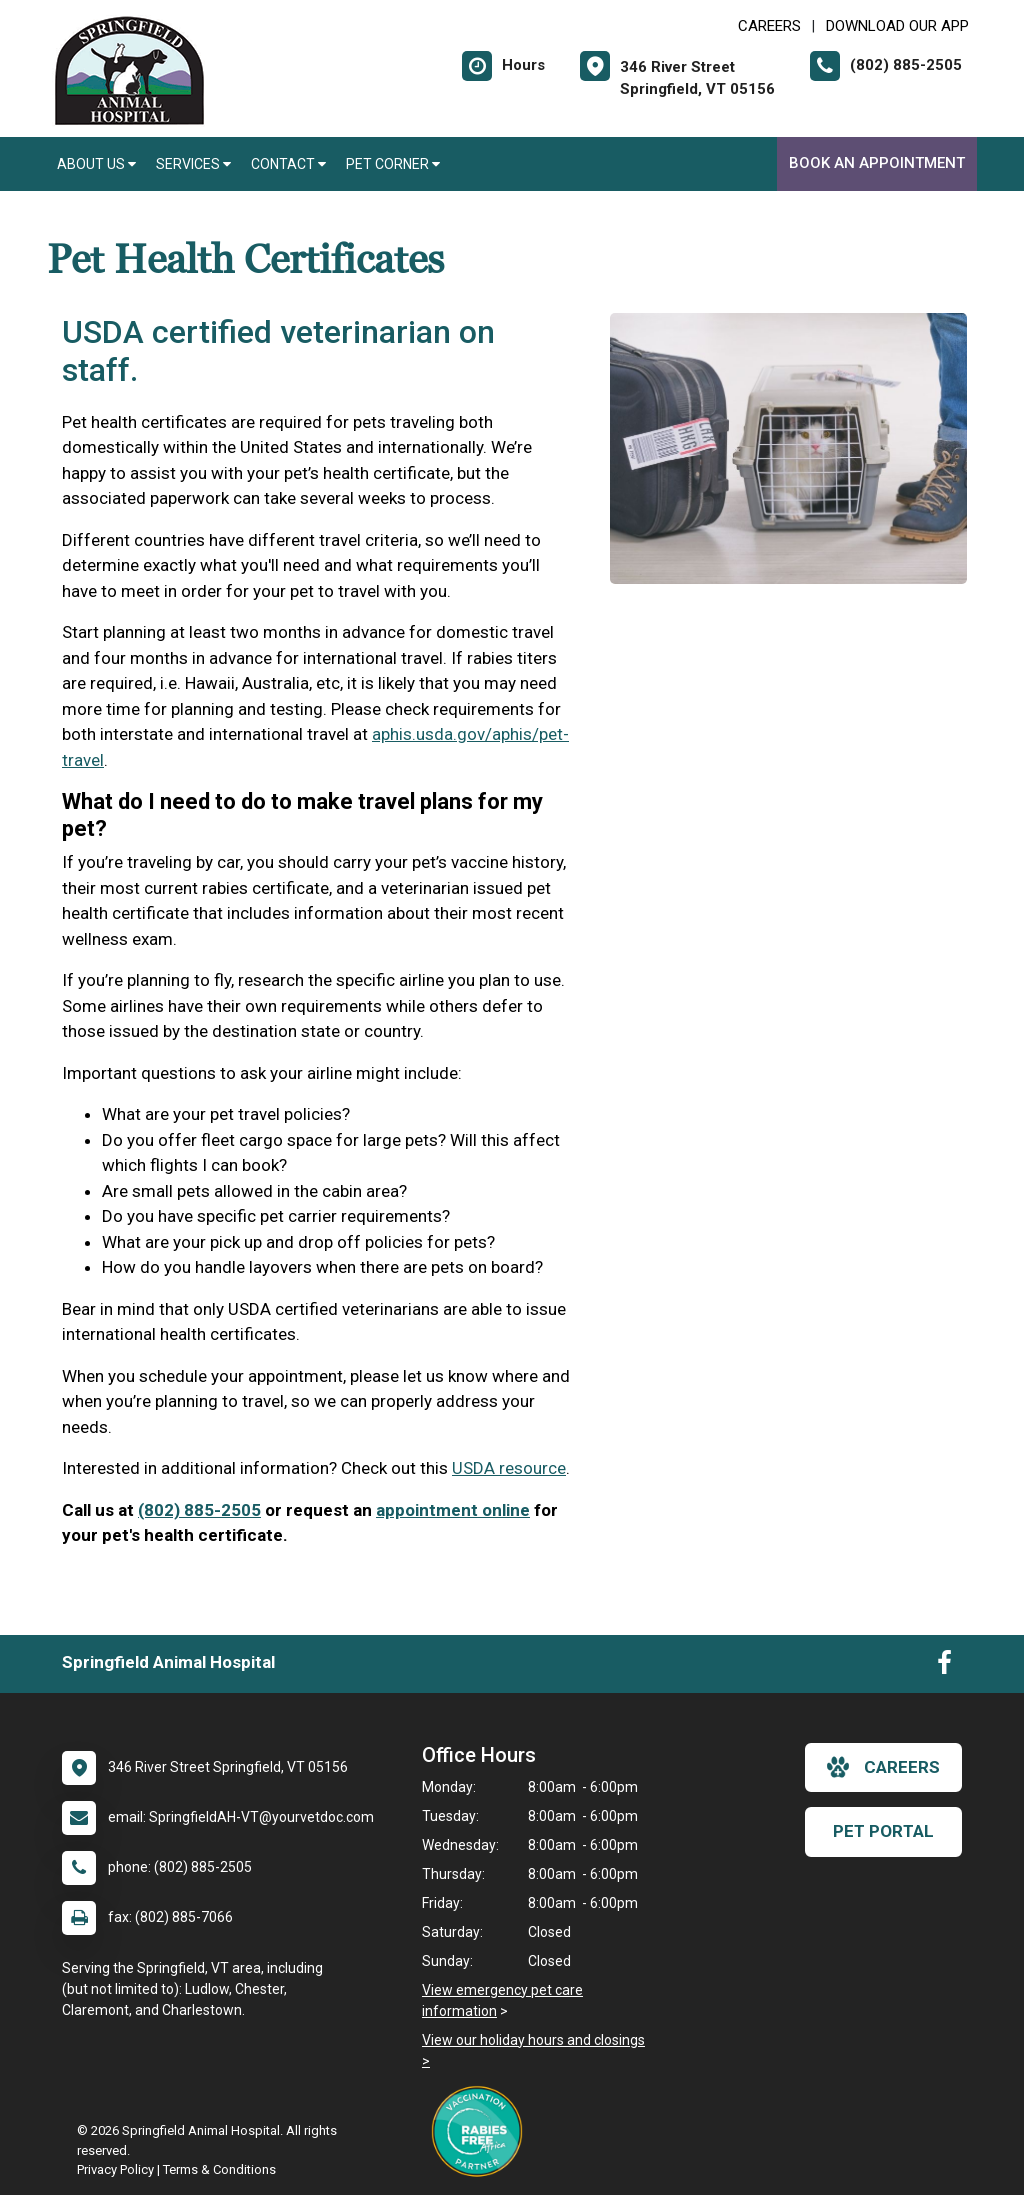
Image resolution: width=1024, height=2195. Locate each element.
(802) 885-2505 (199, 1510)
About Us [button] (96, 164)
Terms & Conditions (219, 2169)
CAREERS (769, 26)
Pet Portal (883, 1831)
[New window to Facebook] (944, 1667)
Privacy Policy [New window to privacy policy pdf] (115, 2169)
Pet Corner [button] (393, 164)
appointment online (453, 1510)
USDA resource (509, 1468)
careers (883, 1767)
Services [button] (193, 164)
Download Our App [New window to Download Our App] (897, 26)
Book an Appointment (877, 163)
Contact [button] (288, 164)
